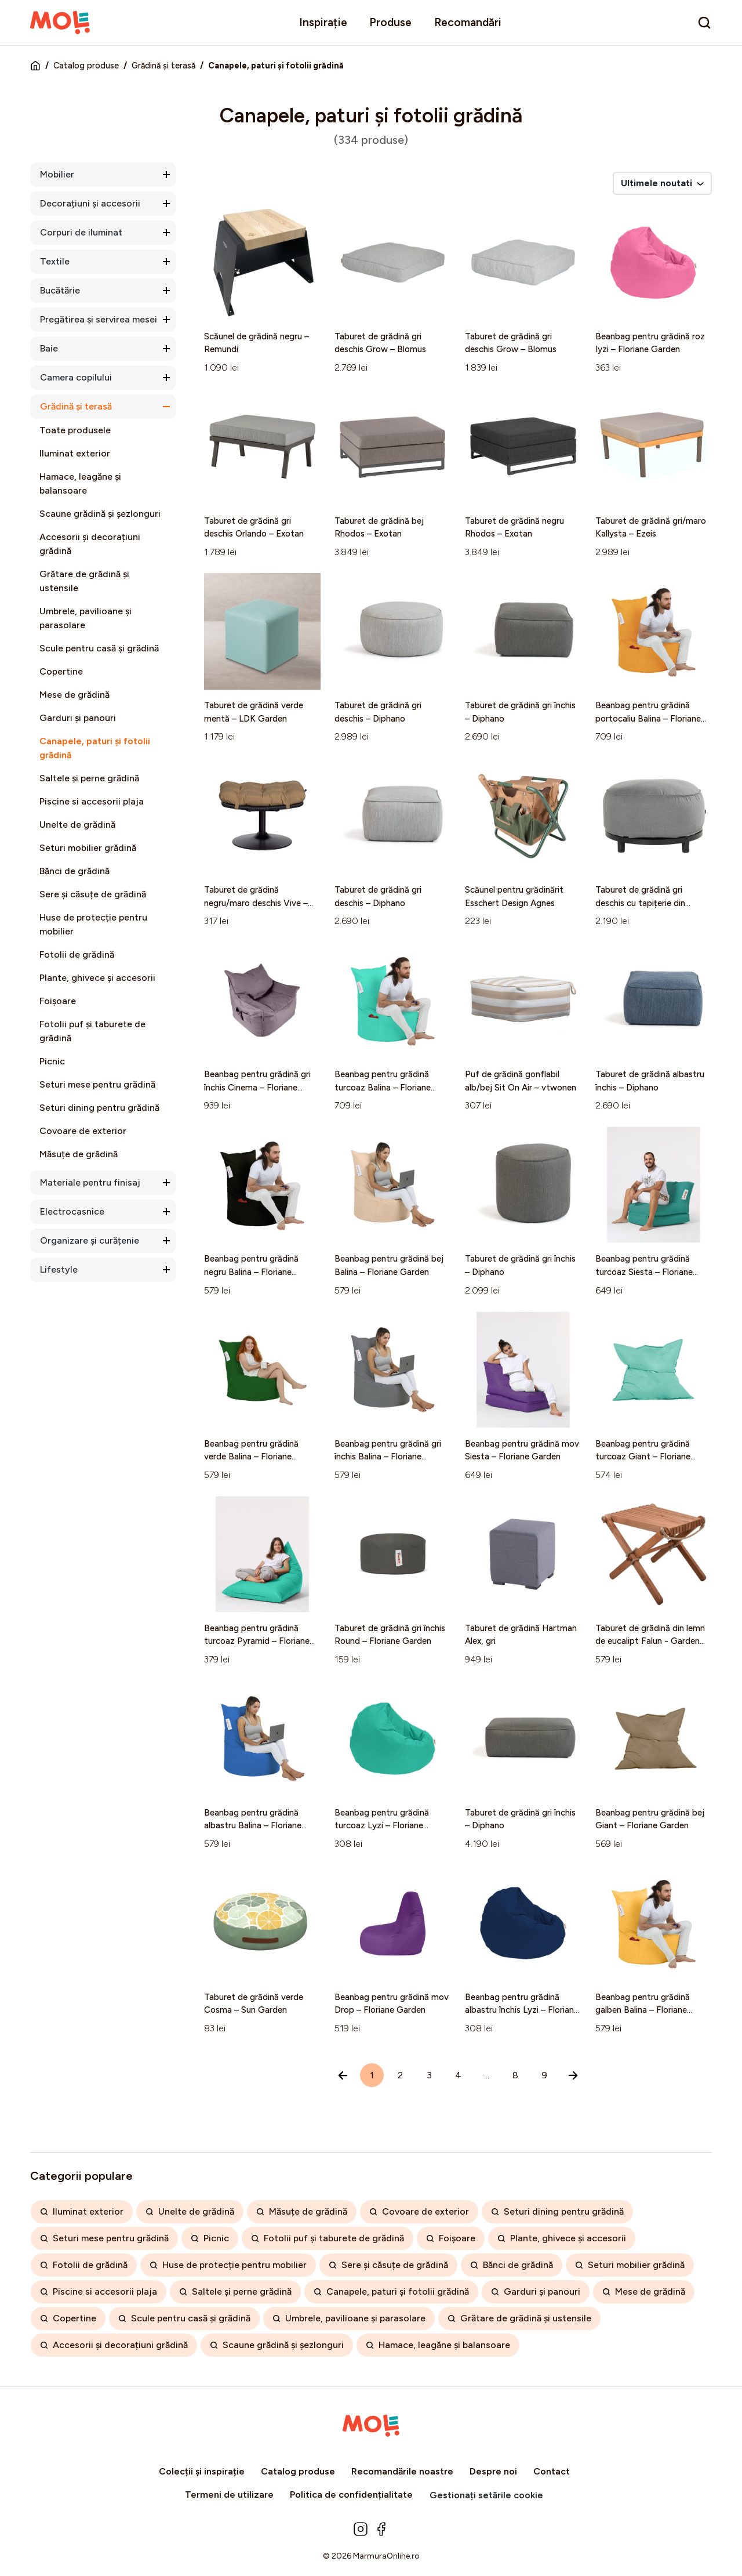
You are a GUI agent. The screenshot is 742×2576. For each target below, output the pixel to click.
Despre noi (493, 2471)
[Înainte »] (573, 2075)
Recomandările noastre (402, 2471)
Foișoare (57, 1000)
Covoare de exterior (82, 1130)
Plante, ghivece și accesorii (97, 977)
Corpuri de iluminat (81, 232)
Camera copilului (76, 377)
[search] (704, 22)
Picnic (52, 1061)
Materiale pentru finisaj (90, 1182)
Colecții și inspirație (202, 2471)
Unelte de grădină (77, 824)
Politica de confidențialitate (351, 2494)
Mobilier (57, 174)
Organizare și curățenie (89, 1240)
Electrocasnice (72, 1211)
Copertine (61, 671)
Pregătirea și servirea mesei (98, 319)
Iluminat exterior (74, 453)
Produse (390, 22)
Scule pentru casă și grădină (99, 648)
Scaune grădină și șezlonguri (100, 513)
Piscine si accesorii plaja (91, 801)
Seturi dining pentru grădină (99, 1107)
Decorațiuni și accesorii (90, 203)
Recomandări (467, 22)
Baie (49, 348)
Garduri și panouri (77, 717)
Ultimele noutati (662, 183)
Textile (55, 261)
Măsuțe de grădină (78, 1154)
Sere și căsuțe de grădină (92, 894)
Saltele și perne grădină (89, 778)
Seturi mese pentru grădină (97, 1084)
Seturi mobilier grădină (87, 847)
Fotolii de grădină (76, 954)
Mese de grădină (74, 694)
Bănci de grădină (74, 870)
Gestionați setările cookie (486, 2495)
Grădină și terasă (163, 65)
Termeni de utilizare (229, 2494)
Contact (551, 2471)
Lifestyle (59, 1269)
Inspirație (323, 22)
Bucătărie (60, 290)
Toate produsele (75, 430)
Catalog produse (86, 65)
